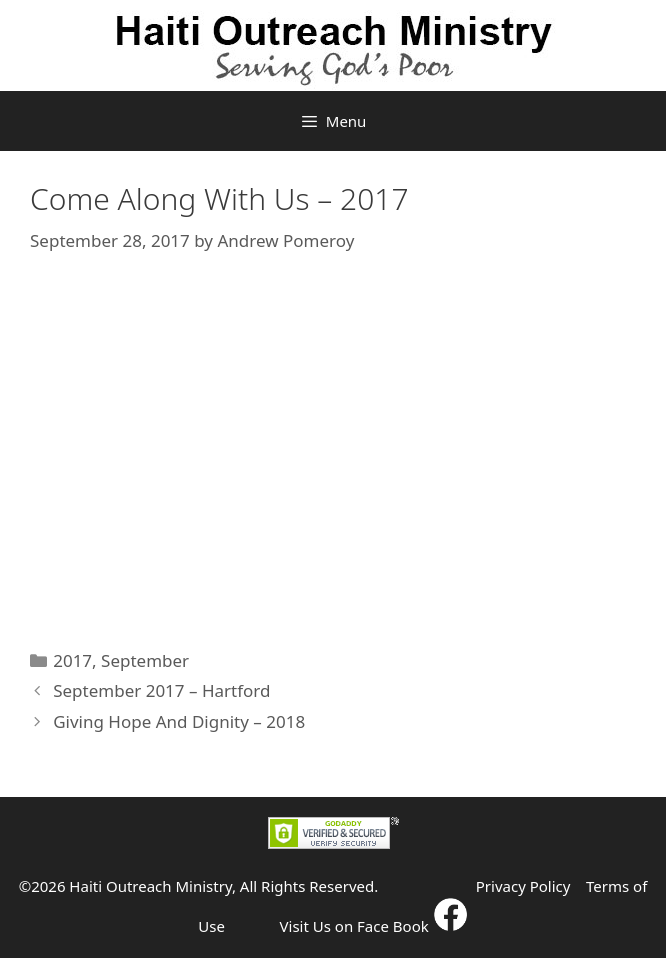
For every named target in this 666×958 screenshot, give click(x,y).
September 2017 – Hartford (161, 690)
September (145, 660)
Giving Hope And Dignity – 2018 (179, 721)
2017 (72, 660)
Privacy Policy (523, 886)
